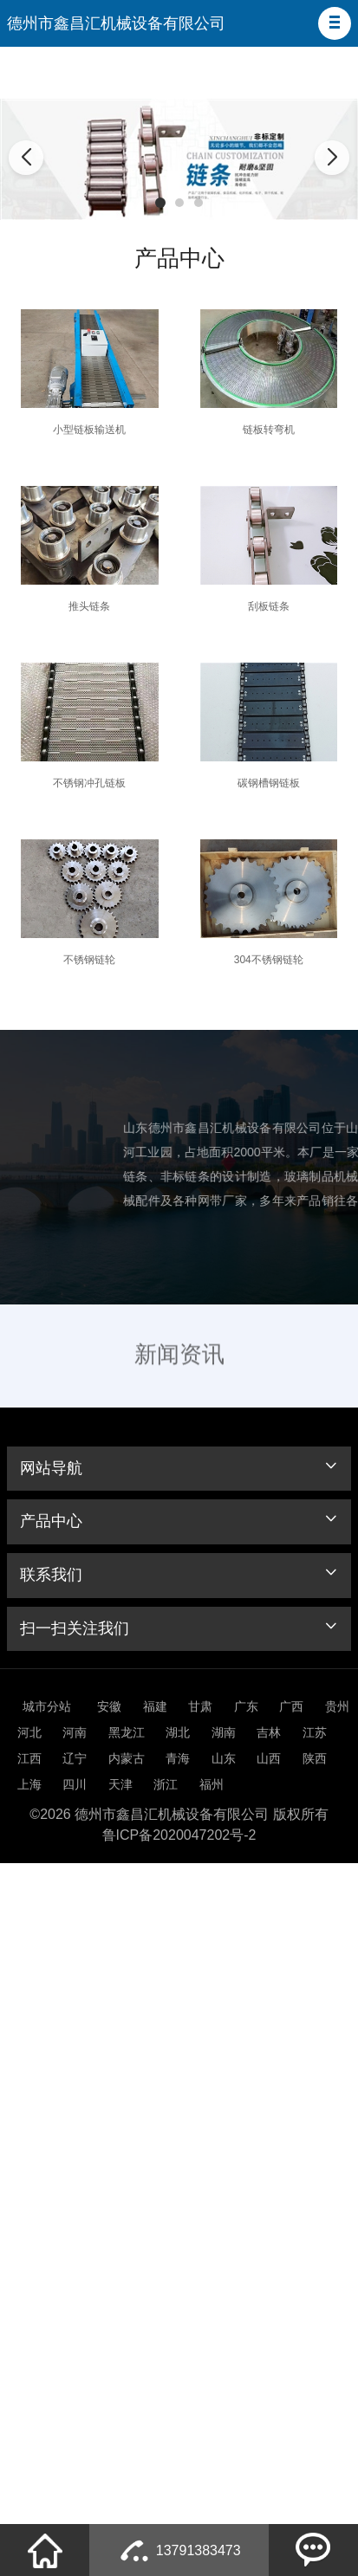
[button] (334, 23)
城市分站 (47, 1706)
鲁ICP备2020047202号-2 (179, 1835)
